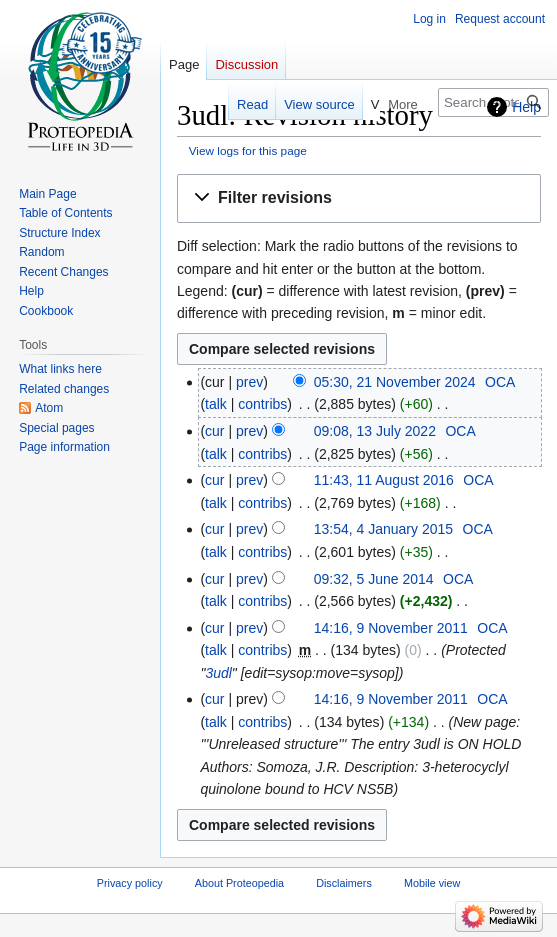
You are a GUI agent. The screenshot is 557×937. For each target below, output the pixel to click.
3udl (218, 673)
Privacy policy (130, 884)
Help (526, 107)
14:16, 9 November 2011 (391, 628)
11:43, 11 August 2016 (384, 480)
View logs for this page (248, 150)
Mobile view (432, 884)
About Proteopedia (239, 884)
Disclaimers (344, 884)
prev (249, 382)
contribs (262, 404)
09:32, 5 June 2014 (374, 579)
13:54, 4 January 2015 (383, 529)
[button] (359, 198)
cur (214, 431)
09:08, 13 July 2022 (375, 431)
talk (216, 404)
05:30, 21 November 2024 (395, 382)
